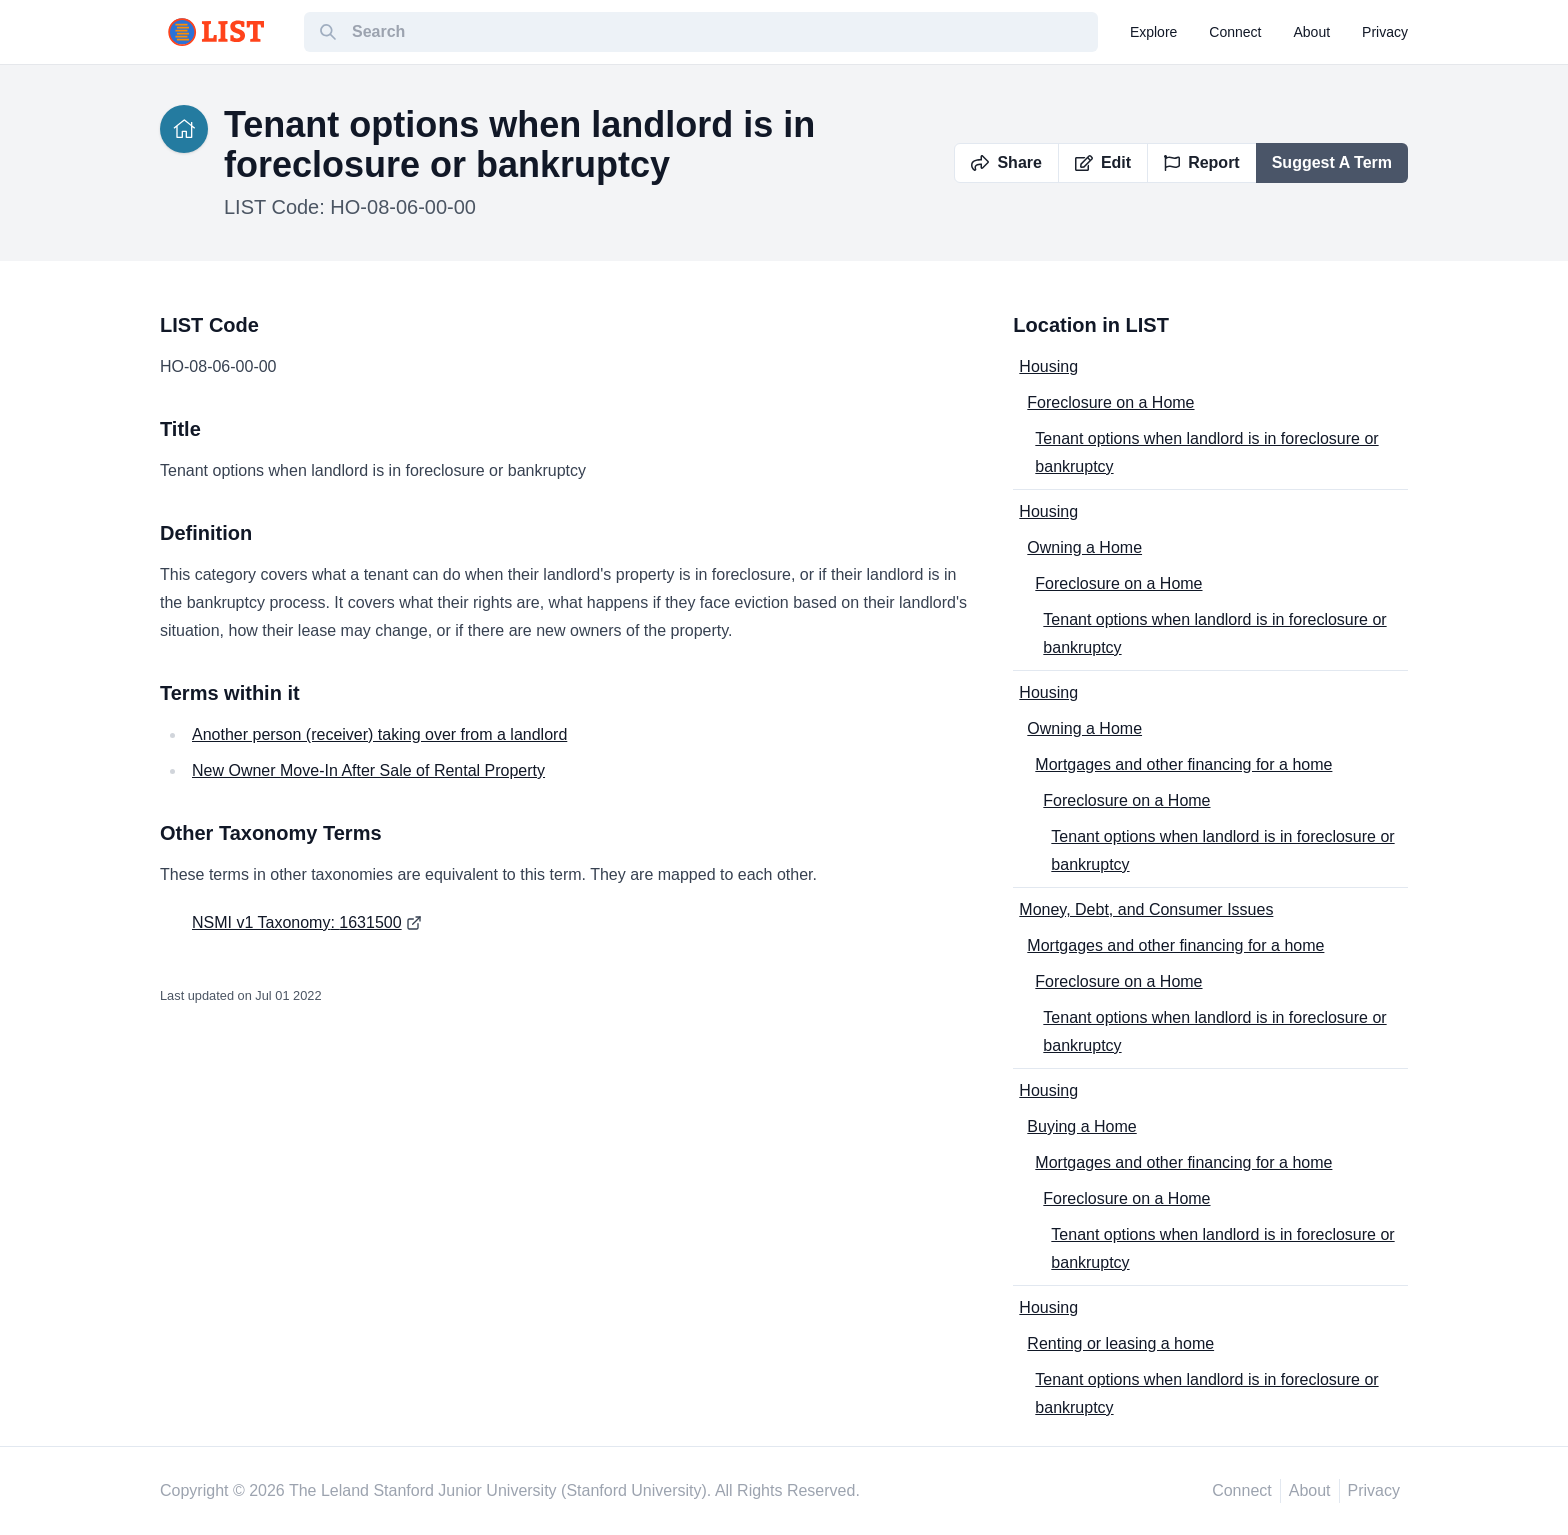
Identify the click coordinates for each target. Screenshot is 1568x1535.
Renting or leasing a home (1120, 1343)
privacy (1385, 32)
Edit (1103, 162)
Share (1006, 162)
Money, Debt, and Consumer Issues (1146, 909)
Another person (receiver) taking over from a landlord (379, 734)
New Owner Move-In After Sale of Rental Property (368, 770)
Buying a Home (1081, 1126)
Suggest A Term (1332, 162)
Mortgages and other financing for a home (1183, 764)
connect (1235, 32)
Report (1202, 162)
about (1312, 32)
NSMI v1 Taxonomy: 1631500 (297, 922)
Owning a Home (1084, 547)
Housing (1048, 366)
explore (1153, 32)
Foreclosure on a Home (1110, 402)
